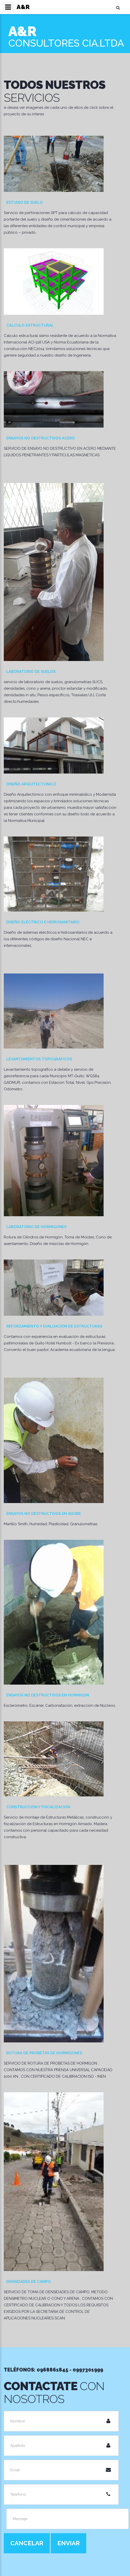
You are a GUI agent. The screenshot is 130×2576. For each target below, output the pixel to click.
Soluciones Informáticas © (28, 2565)
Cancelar (26, 2515)
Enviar (68, 2515)
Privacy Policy (63, 2565)
